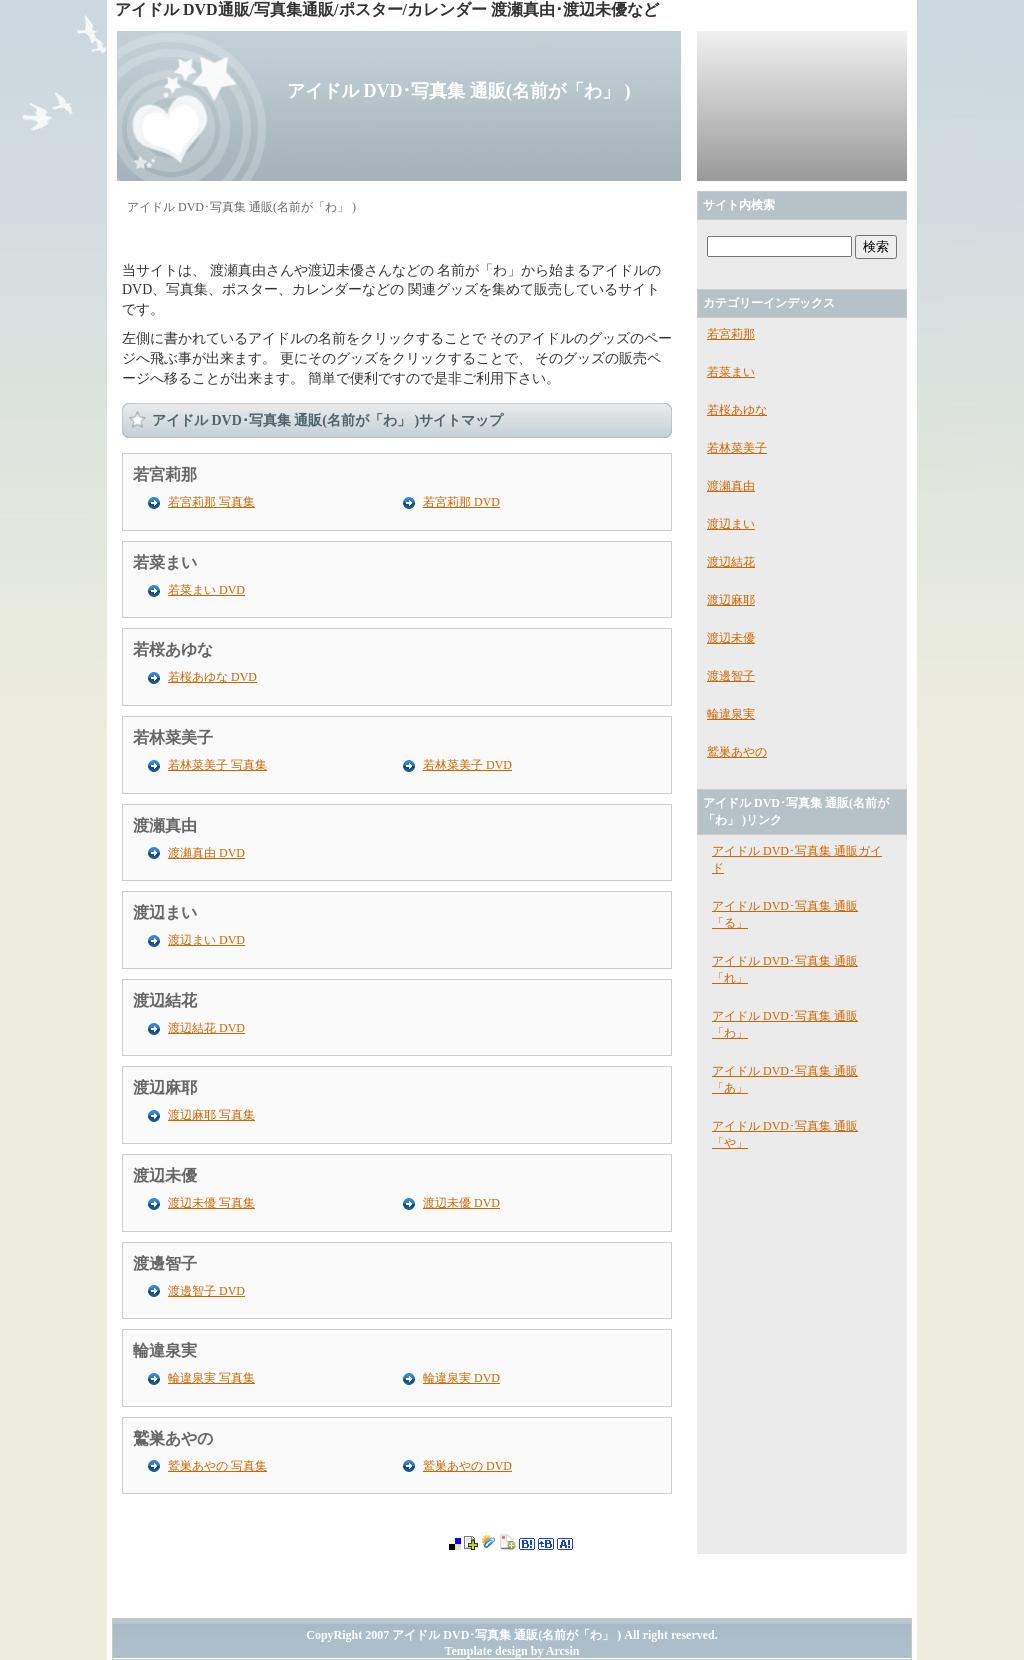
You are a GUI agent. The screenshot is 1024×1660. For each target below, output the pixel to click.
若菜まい (165, 562)
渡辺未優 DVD (461, 1203)
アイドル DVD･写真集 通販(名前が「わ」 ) (459, 91)
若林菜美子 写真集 (217, 765)
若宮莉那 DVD (461, 502)
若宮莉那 (165, 474)
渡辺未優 (165, 1175)
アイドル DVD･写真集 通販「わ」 (785, 1024)
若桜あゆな (173, 649)
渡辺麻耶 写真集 (211, 1115)
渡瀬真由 (165, 825)
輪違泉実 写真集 (211, 1378)
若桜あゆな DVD (212, 677)
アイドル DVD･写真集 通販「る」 (785, 914)
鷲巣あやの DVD (467, 1466)
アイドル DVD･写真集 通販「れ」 (785, 969)
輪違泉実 (165, 1350)
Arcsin (563, 1651)
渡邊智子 (165, 1263)
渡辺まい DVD (206, 940)
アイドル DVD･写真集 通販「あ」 (785, 1079)
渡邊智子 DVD (206, 1291)
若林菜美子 (173, 737)
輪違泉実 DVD (461, 1378)
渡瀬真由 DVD (206, 853)
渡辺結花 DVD (206, 1028)
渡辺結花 (165, 1000)
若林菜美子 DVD (467, 765)
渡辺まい (165, 912)
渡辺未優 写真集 (211, 1203)
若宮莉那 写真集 (211, 502)
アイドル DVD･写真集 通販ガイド (797, 859)
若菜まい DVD (206, 590)
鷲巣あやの (173, 1438)
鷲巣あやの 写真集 (217, 1466)
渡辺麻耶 (165, 1087)
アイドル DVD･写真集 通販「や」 (785, 1134)
